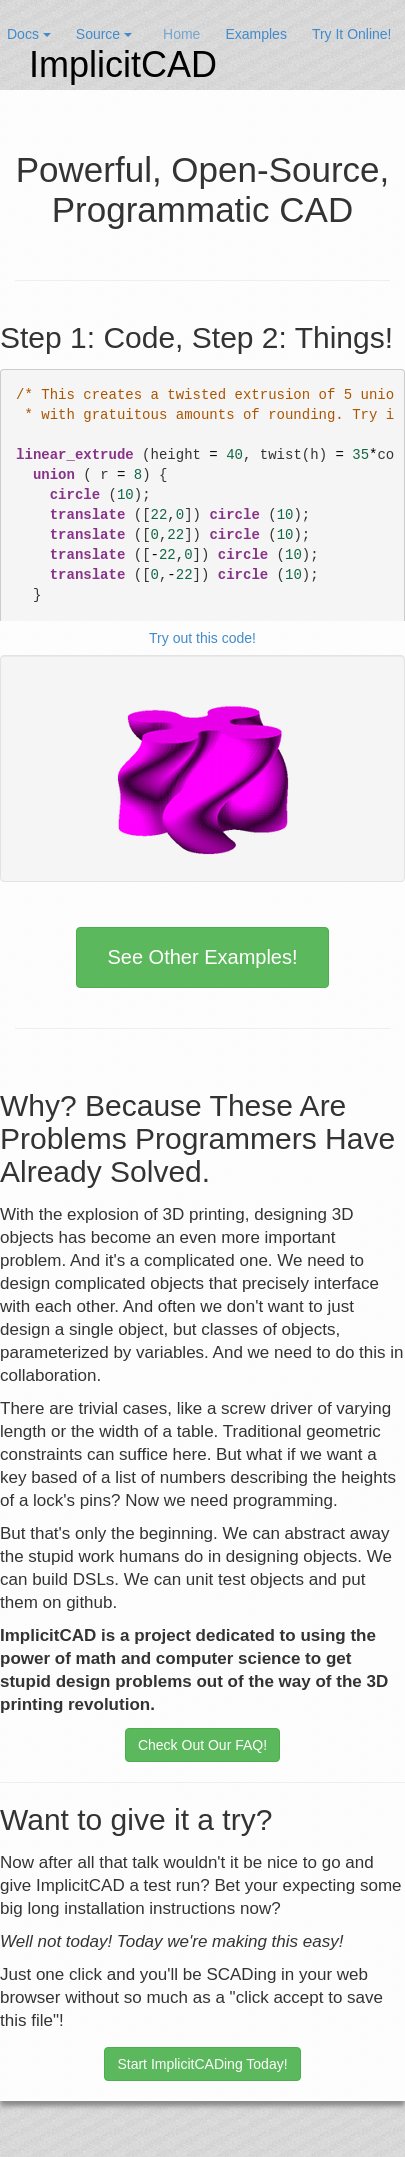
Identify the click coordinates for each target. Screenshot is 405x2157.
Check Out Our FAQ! (202, 1745)
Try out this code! (202, 638)
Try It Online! (352, 34)
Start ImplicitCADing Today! (202, 2064)
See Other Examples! (202, 957)
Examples (255, 34)
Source (104, 34)
